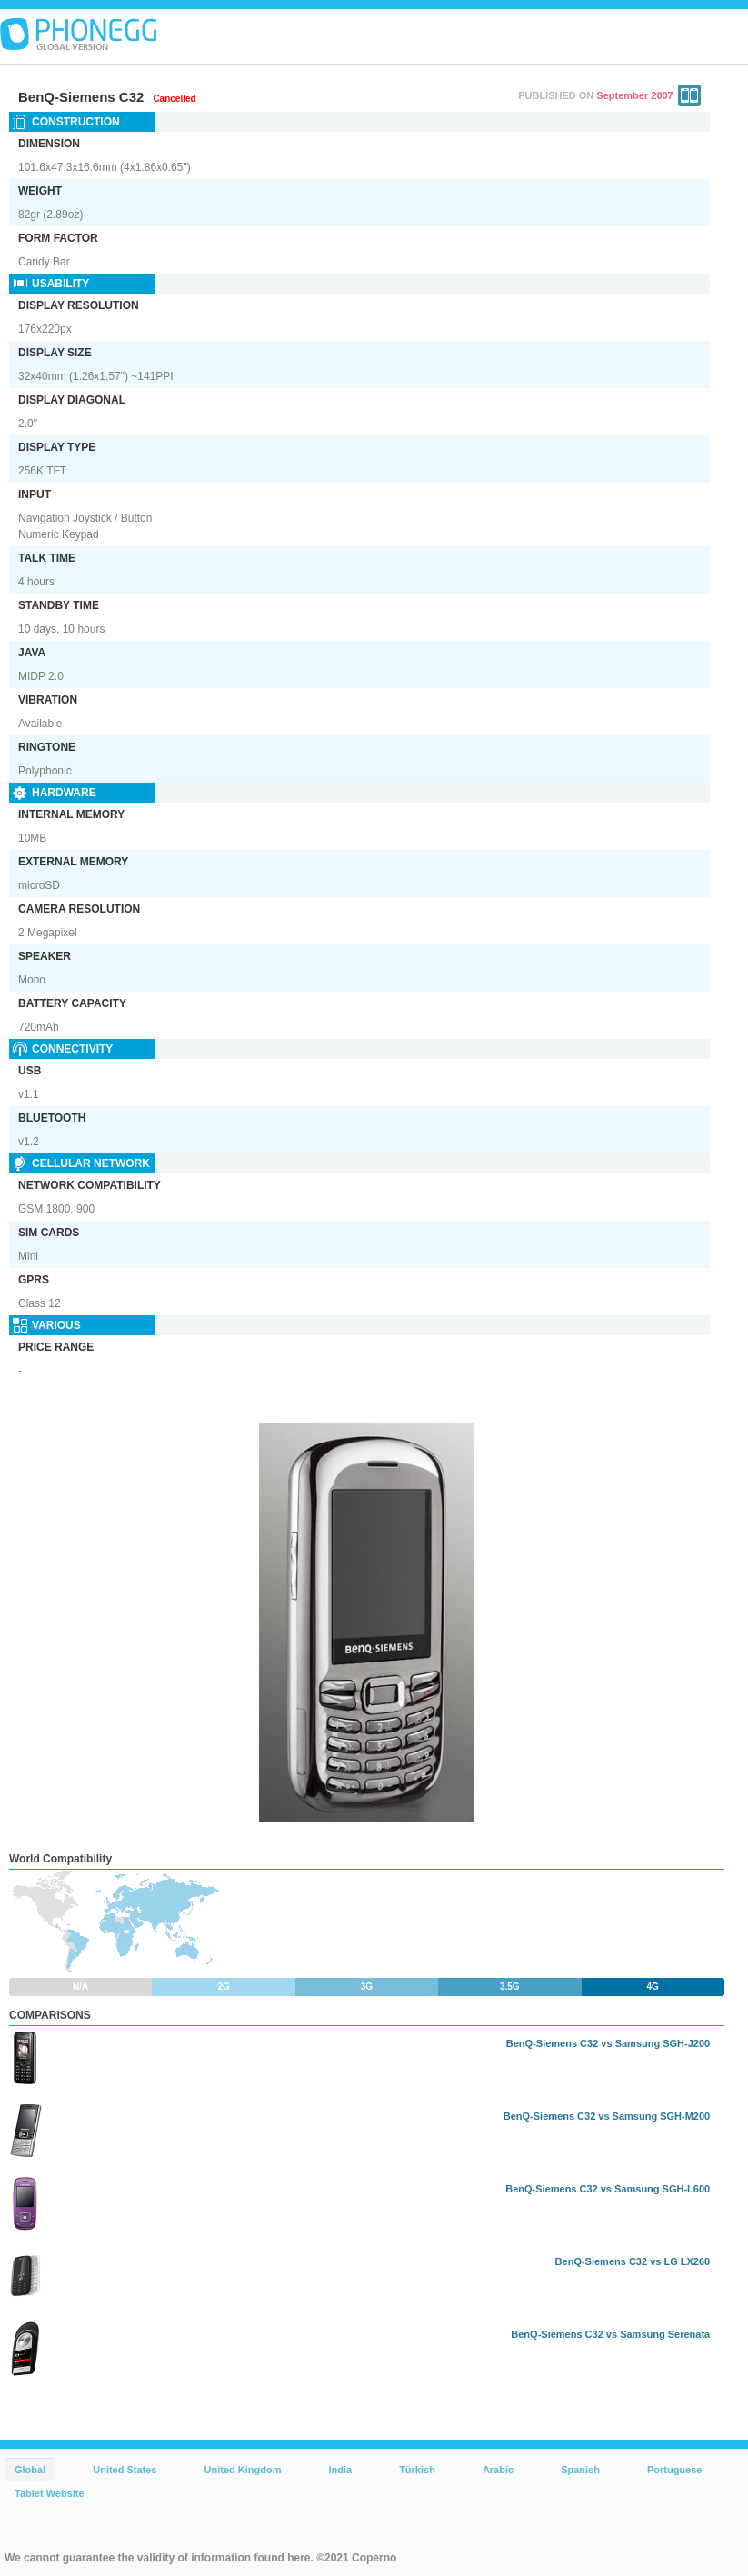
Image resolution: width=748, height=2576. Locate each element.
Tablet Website (50, 2493)
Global (30, 2469)
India (340, 2469)
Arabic (498, 2469)
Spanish (580, 2469)
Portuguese (675, 2469)
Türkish (417, 2469)
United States (124, 2469)
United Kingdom (243, 2469)
